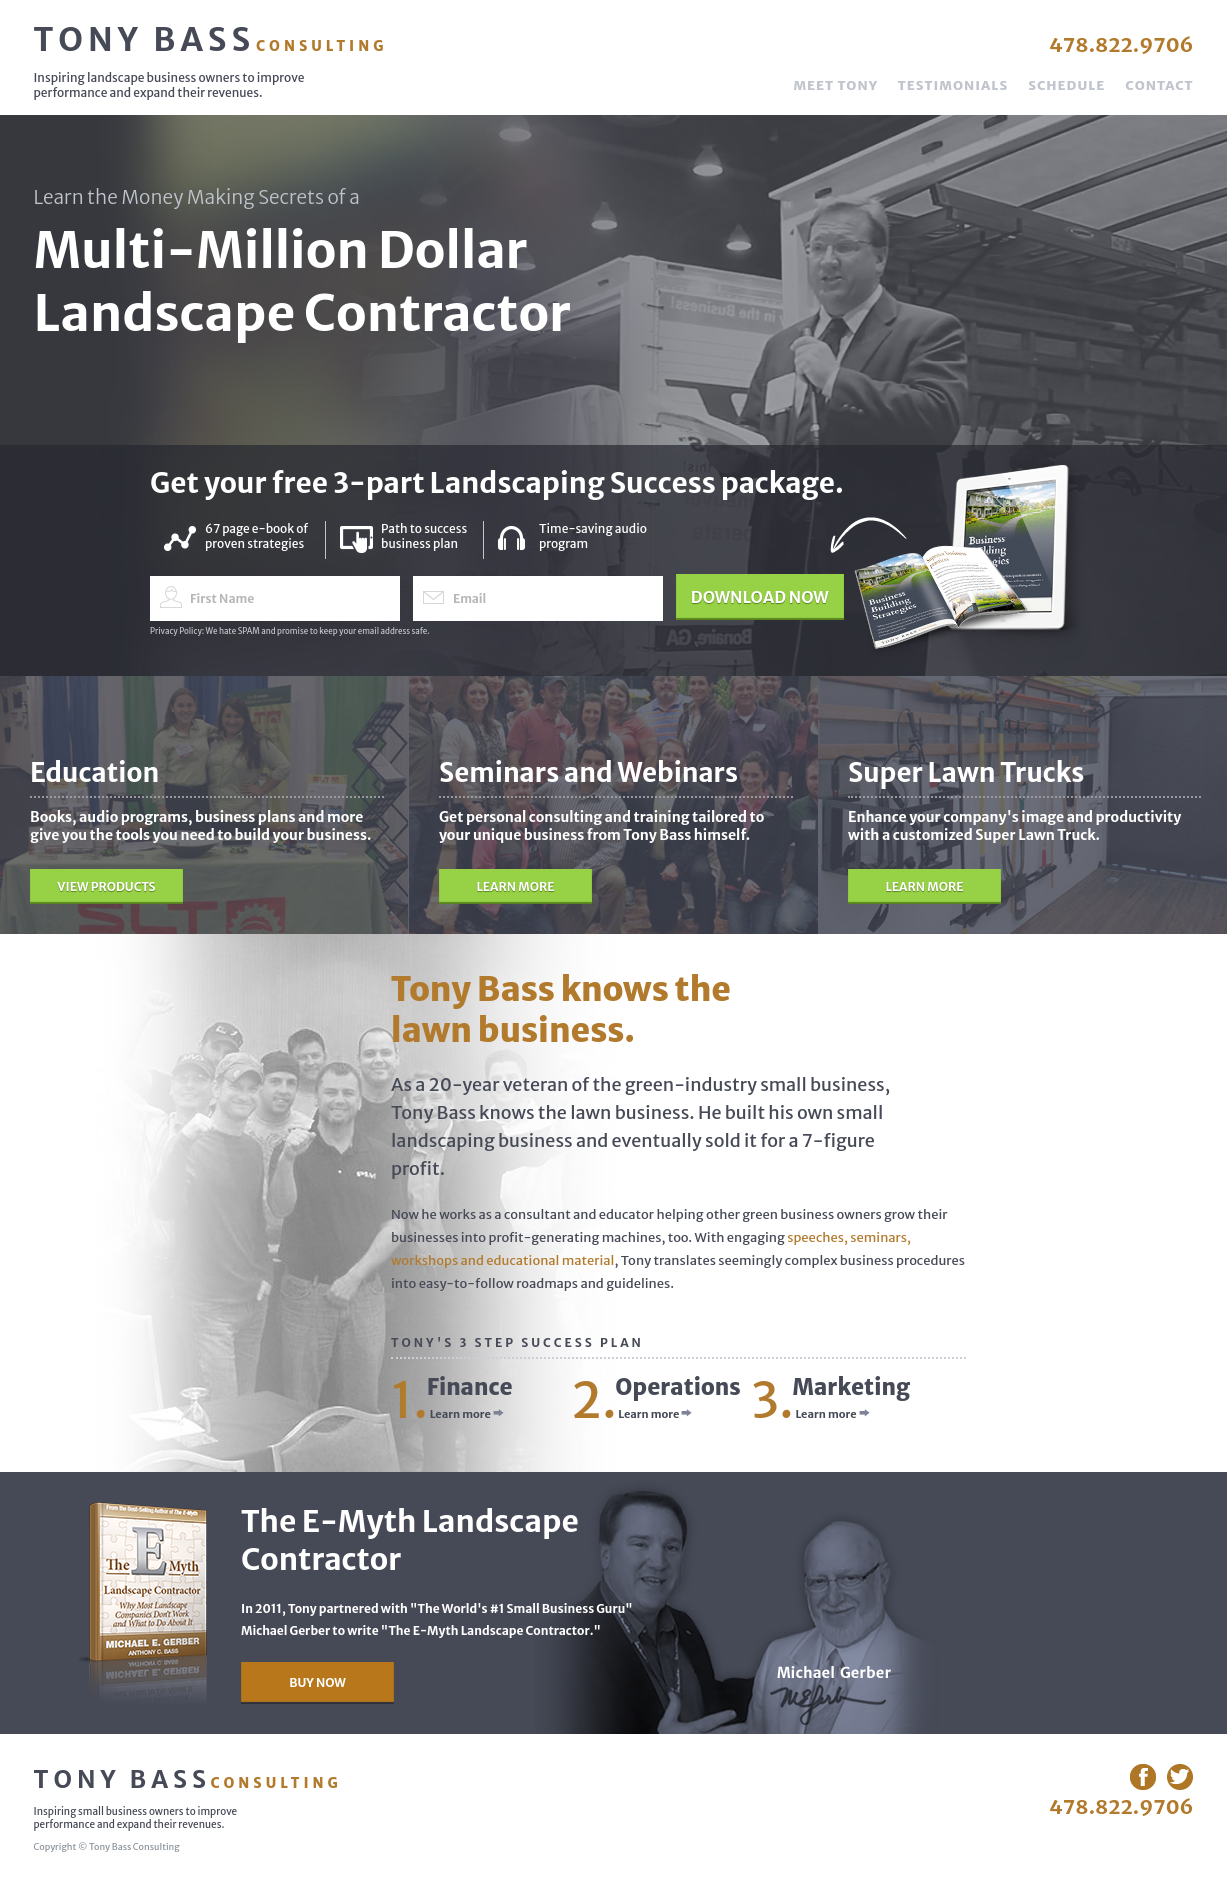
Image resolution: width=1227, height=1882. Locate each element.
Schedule (1066, 85)
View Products (106, 886)
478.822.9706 (1121, 44)
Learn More (515, 886)
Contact (1159, 85)
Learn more (467, 1414)
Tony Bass (211, 40)
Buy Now (317, 1682)
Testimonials (953, 85)
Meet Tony (835, 85)
